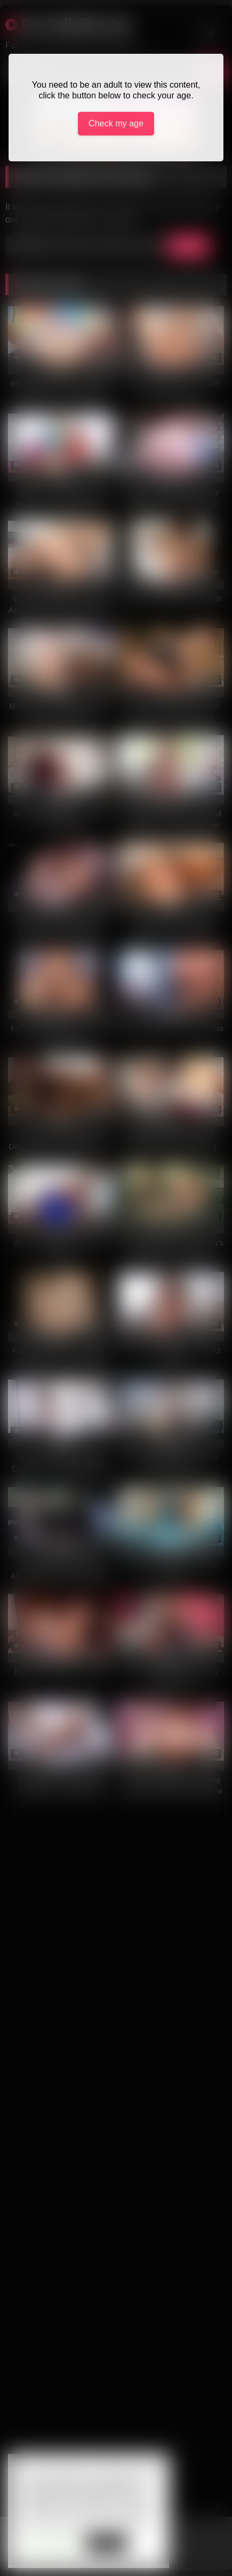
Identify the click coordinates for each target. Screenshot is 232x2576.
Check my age (116, 123)
